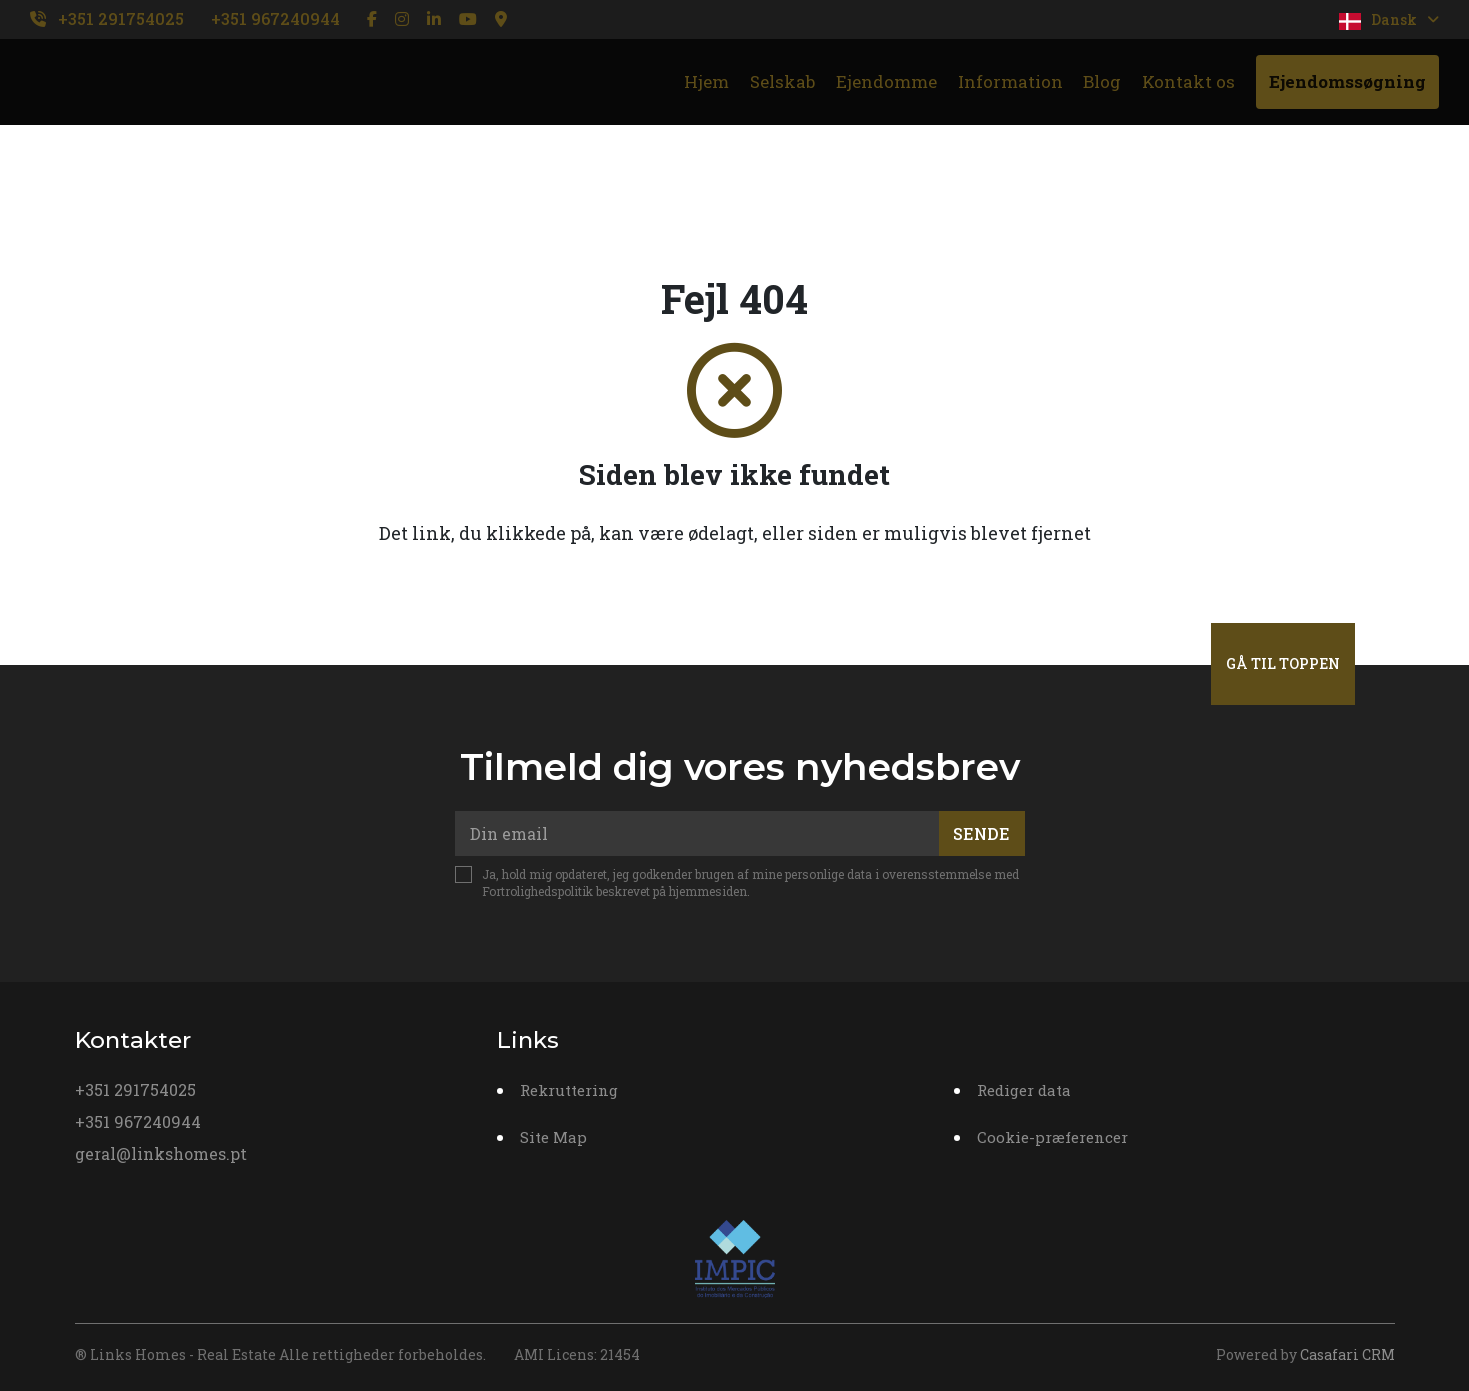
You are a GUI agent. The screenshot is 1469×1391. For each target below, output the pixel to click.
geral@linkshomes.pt (161, 1153)
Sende (981, 833)
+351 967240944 (275, 18)
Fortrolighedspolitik (537, 891)
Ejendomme (886, 81)
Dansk (1389, 20)
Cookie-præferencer (1052, 1137)
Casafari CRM (1347, 1354)
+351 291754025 (121, 18)
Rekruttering (569, 1090)
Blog (1102, 81)
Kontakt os (1188, 81)
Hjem (706, 81)
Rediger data (1024, 1090)
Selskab (782, 81)
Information (1010, 81)
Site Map (553, 1137)
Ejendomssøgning (1347, 81)
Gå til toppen (1283, 663)
